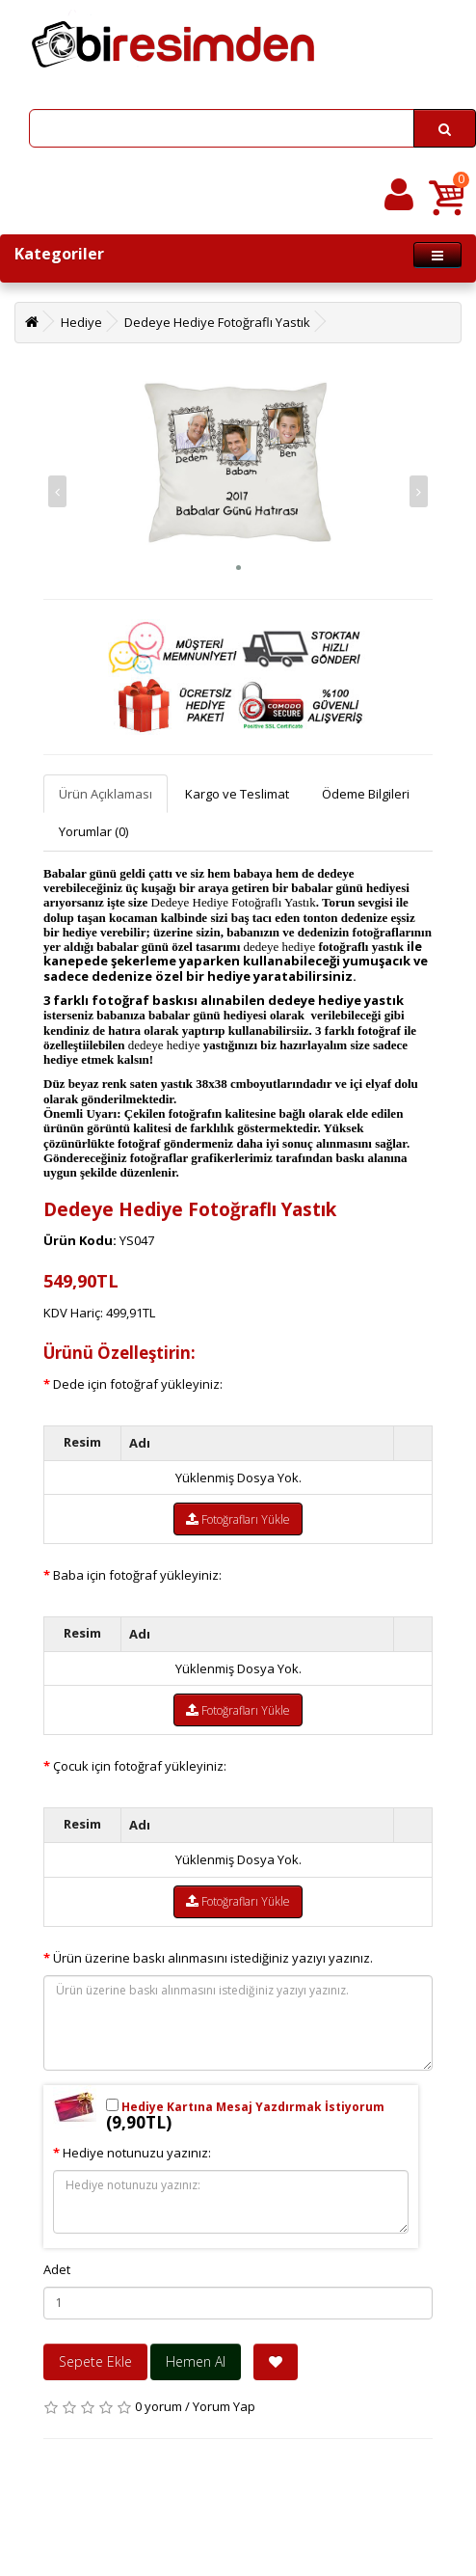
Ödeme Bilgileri (366, 793)
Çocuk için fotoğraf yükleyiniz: (139, 1766)
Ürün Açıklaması (105, 793)
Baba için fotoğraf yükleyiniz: (137, 1575)
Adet (56, 2269)
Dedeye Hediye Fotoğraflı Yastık (217, 322)
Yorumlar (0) (93, 831)
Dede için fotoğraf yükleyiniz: (138, 1384)
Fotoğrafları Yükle (238, 1519)
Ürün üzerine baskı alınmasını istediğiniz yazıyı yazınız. (213, 1957)
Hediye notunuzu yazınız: (137, 2152)
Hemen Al (195, 2361)
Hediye (81, 322)
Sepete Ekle (95, 2361)
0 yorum (158, 2406)
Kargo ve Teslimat (237, 793)
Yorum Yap (224, 2406)
